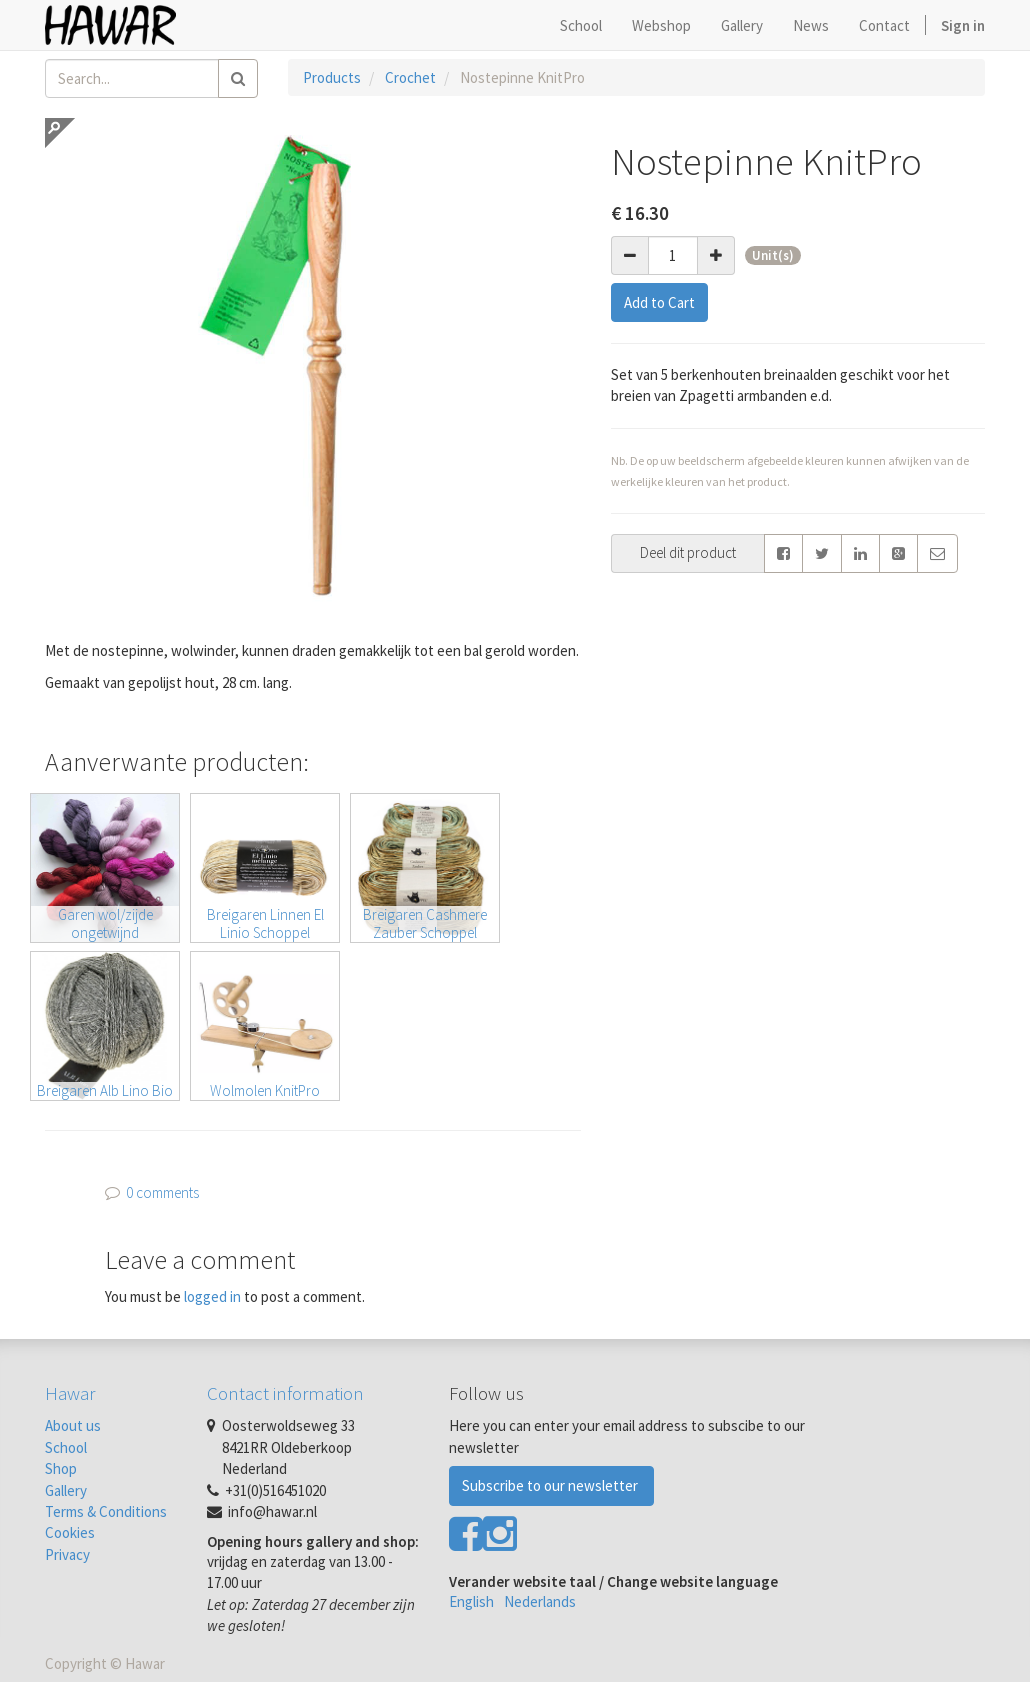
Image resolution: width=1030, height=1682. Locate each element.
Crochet (410, 77)
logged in (212, 1296)
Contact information (285, 1393)
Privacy (67, 1554)
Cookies (70, 1532)
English (471, 1601)
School (66, 1447)
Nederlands (540, 1601)
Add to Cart (659, 302)
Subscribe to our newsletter (551, 1485)
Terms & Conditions (106, 1511)
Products (332, 77)
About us (73, 1425)
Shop (61, 1468)
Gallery (66, 1490)
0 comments (162, 1192)
